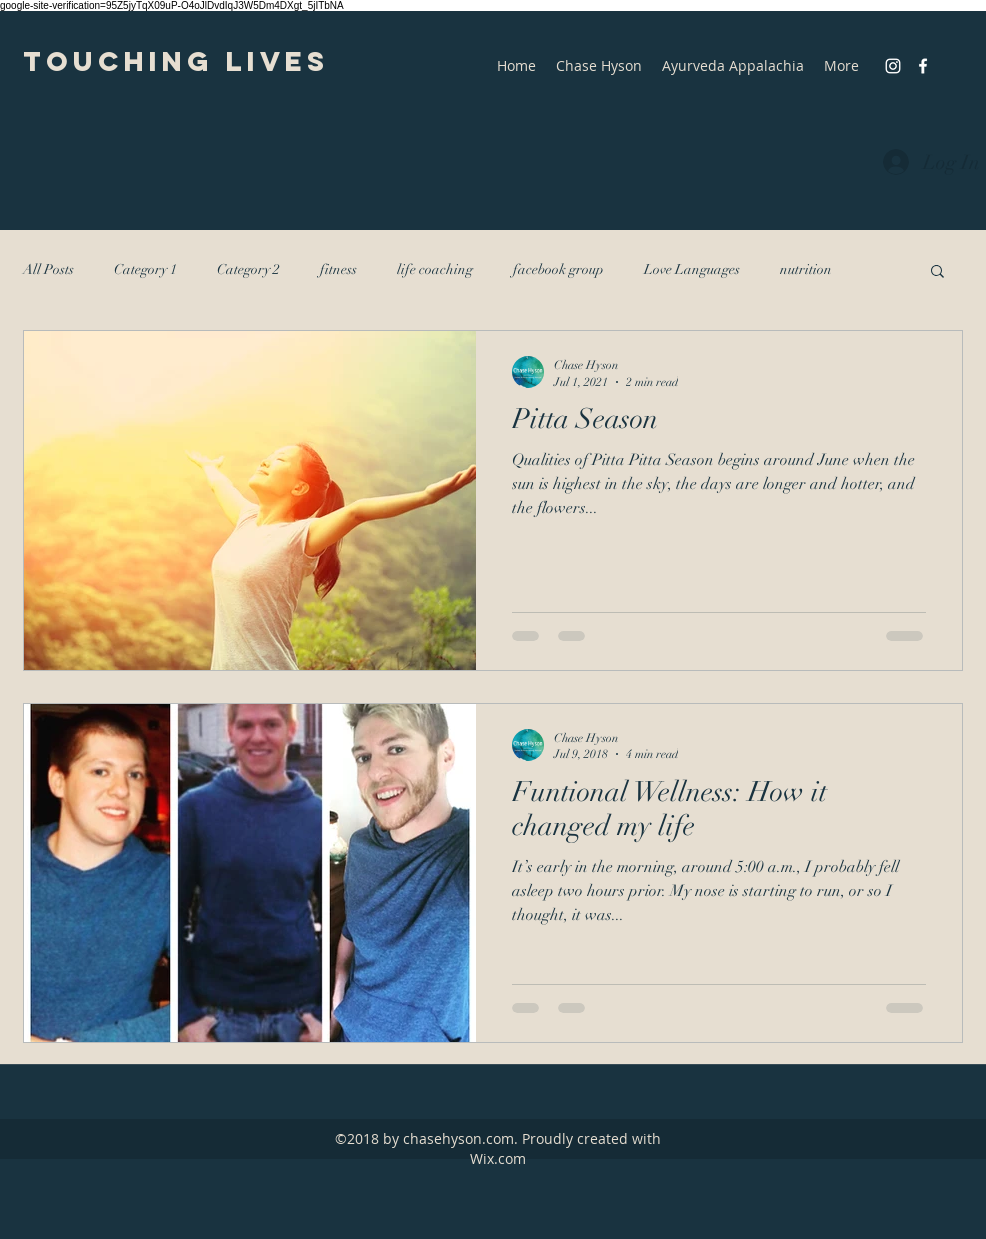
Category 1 (145, 269)
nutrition (806, 269)
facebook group (558, 269)
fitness (338, 269)
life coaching (435, 269)
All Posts (48, 269)
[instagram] (893, 66)
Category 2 (248, 269)
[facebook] (923, 66)
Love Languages (692, 269)
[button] (937, 272)
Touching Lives (176, 61)
